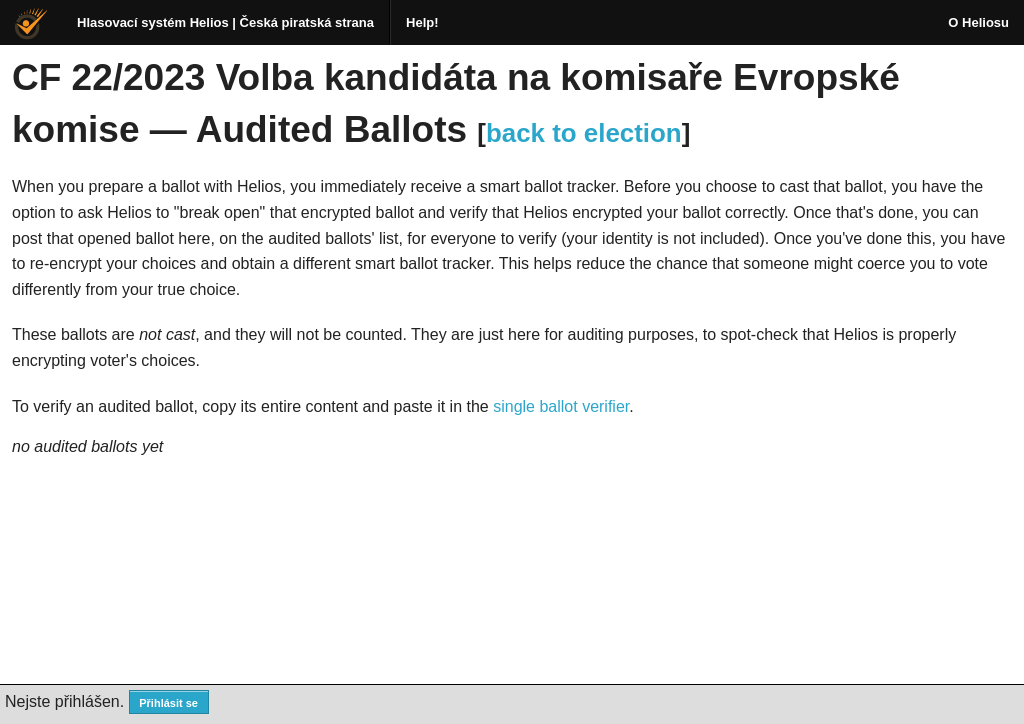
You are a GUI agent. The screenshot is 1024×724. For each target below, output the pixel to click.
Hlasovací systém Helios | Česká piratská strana (225, 22)
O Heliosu (978, 22)
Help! (422, 22)
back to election (584, 133)
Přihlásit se (168, 703)
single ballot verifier (561, 406)
